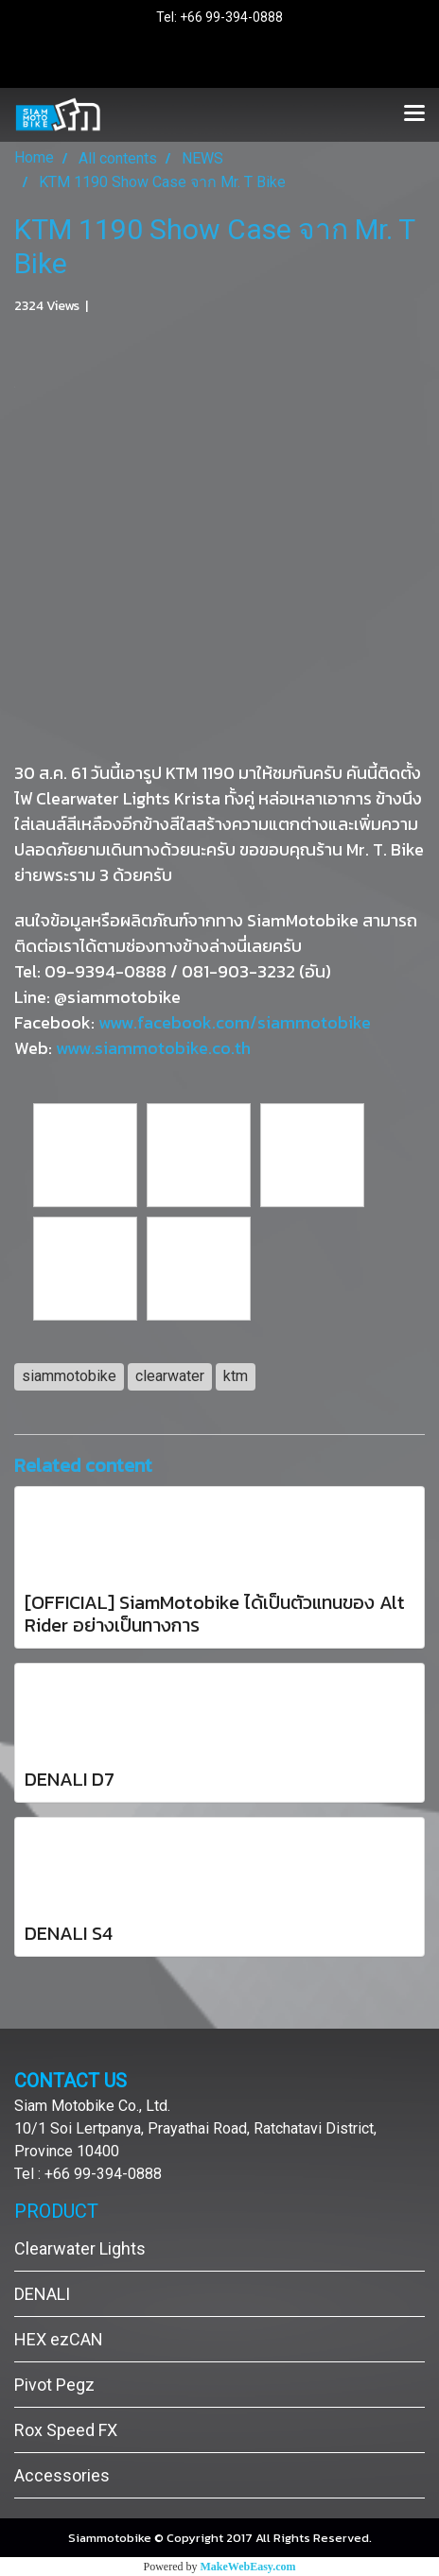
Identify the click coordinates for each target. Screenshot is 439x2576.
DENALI (42, 2294)
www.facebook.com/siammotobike (234, 1022)
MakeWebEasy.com (248, 2566)
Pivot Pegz (54, 2384)
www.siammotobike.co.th (153, 1048)
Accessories (62, 2475)
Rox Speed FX (65, 2430)
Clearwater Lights (80, 2248)
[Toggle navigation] (414, 114)
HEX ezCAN (58, 2339)
